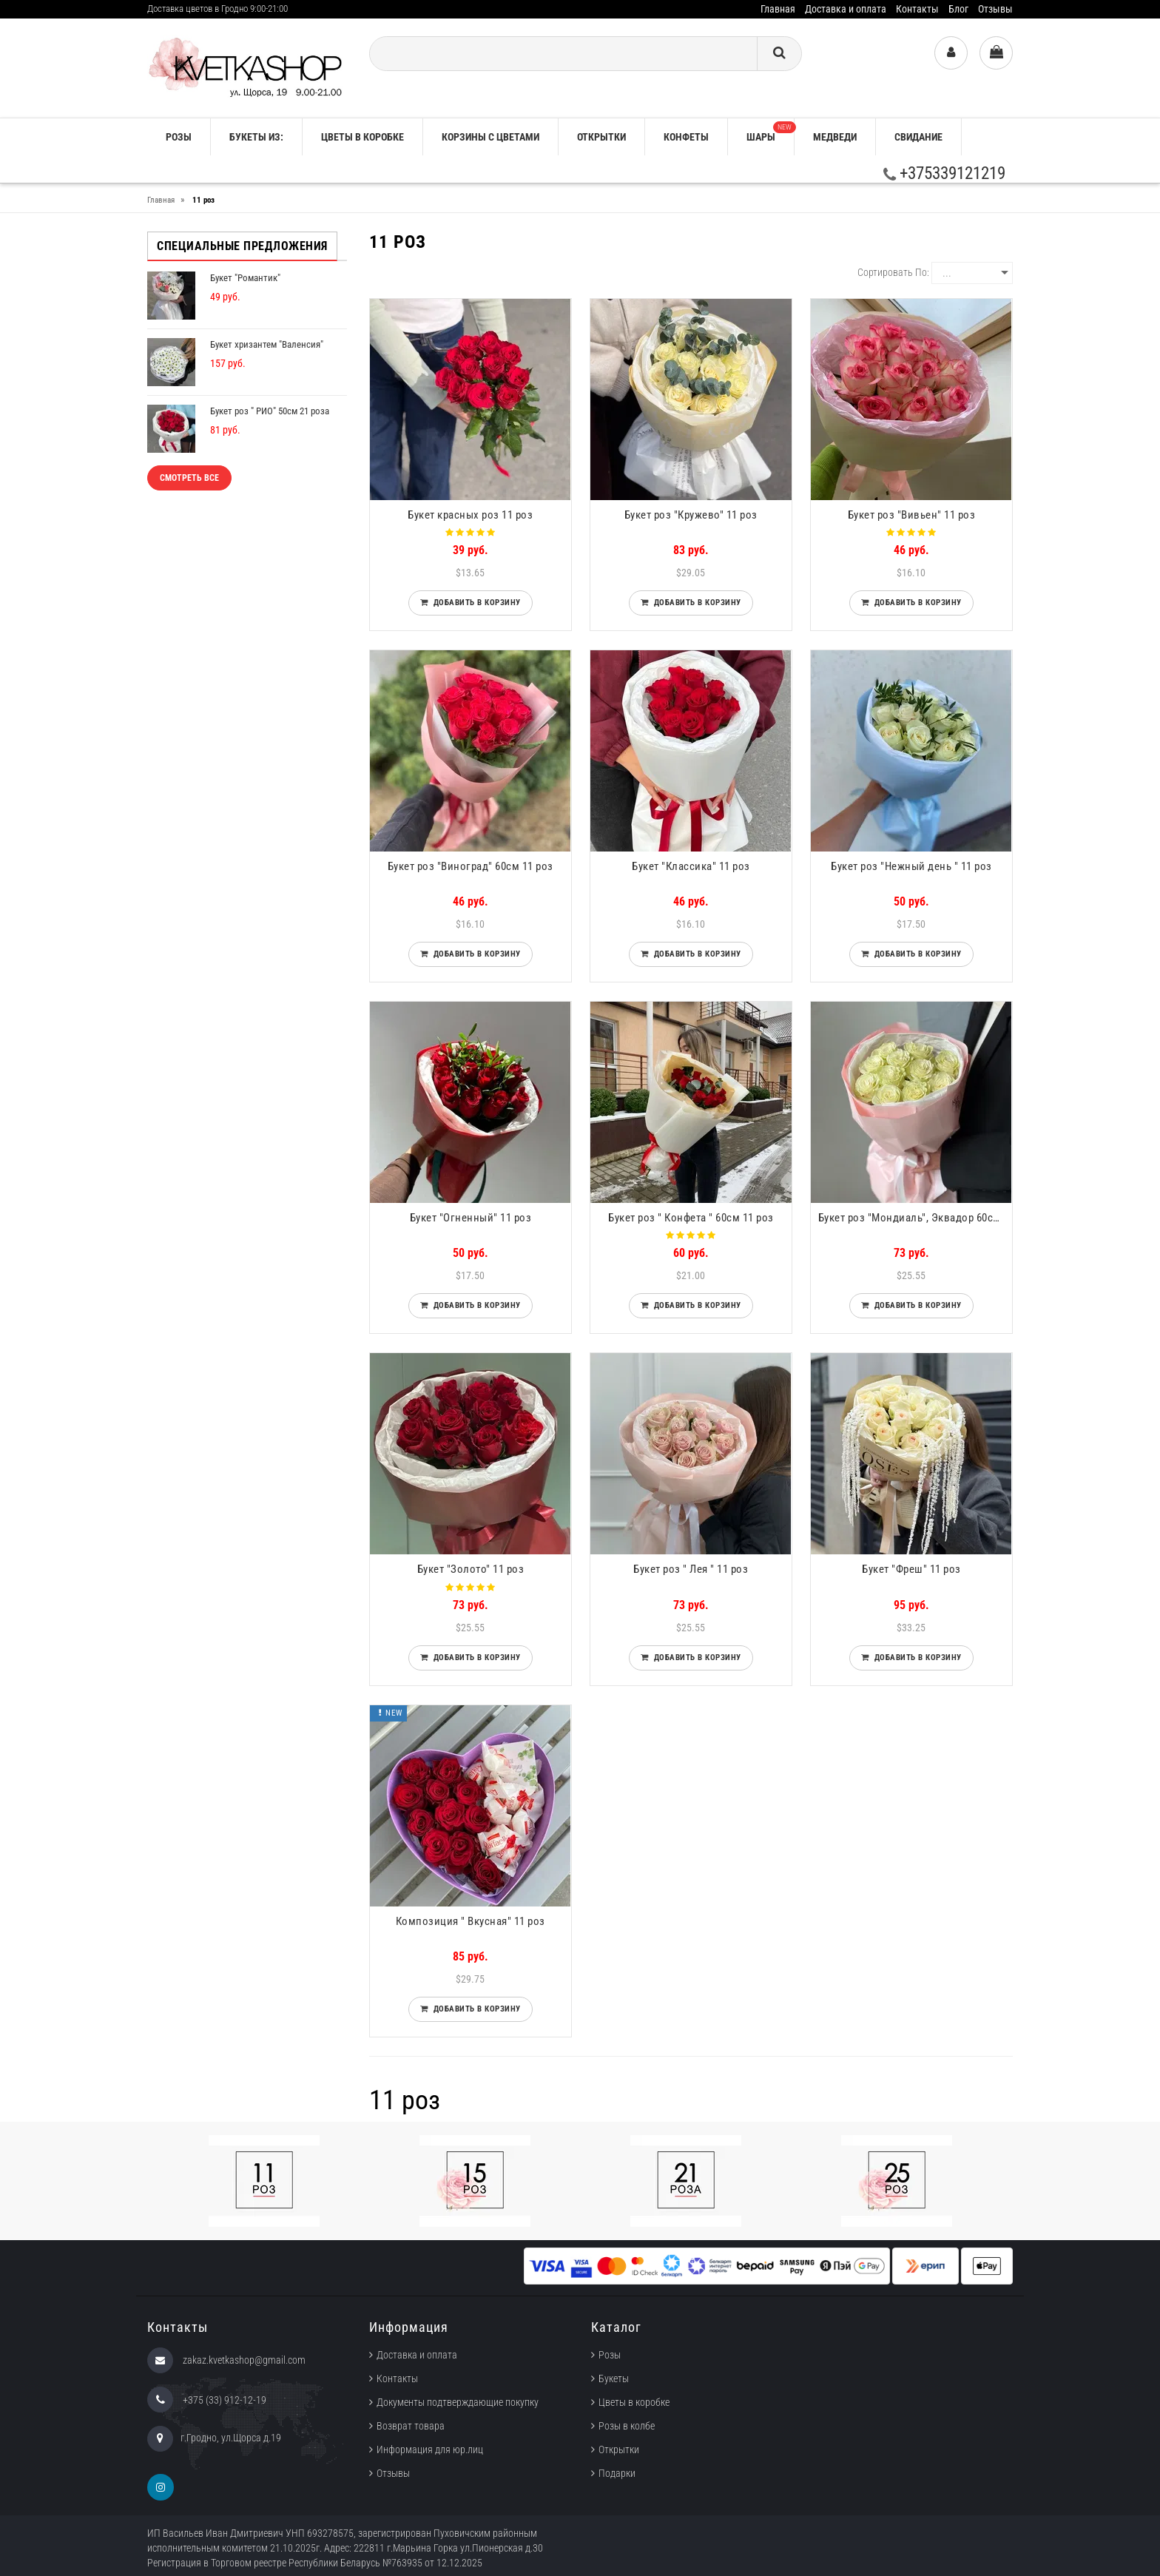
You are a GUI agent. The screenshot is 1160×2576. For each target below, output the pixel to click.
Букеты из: (256, 137)
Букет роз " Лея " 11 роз (690, 1569)
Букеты (613, 2378)
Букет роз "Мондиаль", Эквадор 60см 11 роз (915, 1217)
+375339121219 (944, 173)
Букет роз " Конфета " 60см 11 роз (691, 1217)
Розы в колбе (626, 2426)
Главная (778, 9)
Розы (609, 2355)
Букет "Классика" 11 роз (691, 866)
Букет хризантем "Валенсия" (266, 344)
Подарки (616, 2473)
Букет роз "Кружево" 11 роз (691, 515)
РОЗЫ (179, 137)
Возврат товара (411, 2426)
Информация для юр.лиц (430, 2449)
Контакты (917, 9)
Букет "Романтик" (245, 277)
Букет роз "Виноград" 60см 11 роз (470, 866)
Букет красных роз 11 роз (470, 515)
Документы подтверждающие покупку (458, 2402)
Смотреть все (189, 478)
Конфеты (686, 137)
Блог (958, 9)
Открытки (601, 137)
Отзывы (995, 9)
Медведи (835, 137)
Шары (770, 132)
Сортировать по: (893, 272)
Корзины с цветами (490, 137)
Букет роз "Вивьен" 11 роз (912, 515)
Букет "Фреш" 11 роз (911, 1569)
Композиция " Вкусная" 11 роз (470, 1921)
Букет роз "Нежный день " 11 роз (911, 866)
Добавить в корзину (474, 602)
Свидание (918, 137)
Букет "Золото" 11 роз (471, 1569)
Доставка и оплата (845, 9)
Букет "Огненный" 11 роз (471, 1217)
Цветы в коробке (362, 137)
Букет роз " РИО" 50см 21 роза (269, 411)
